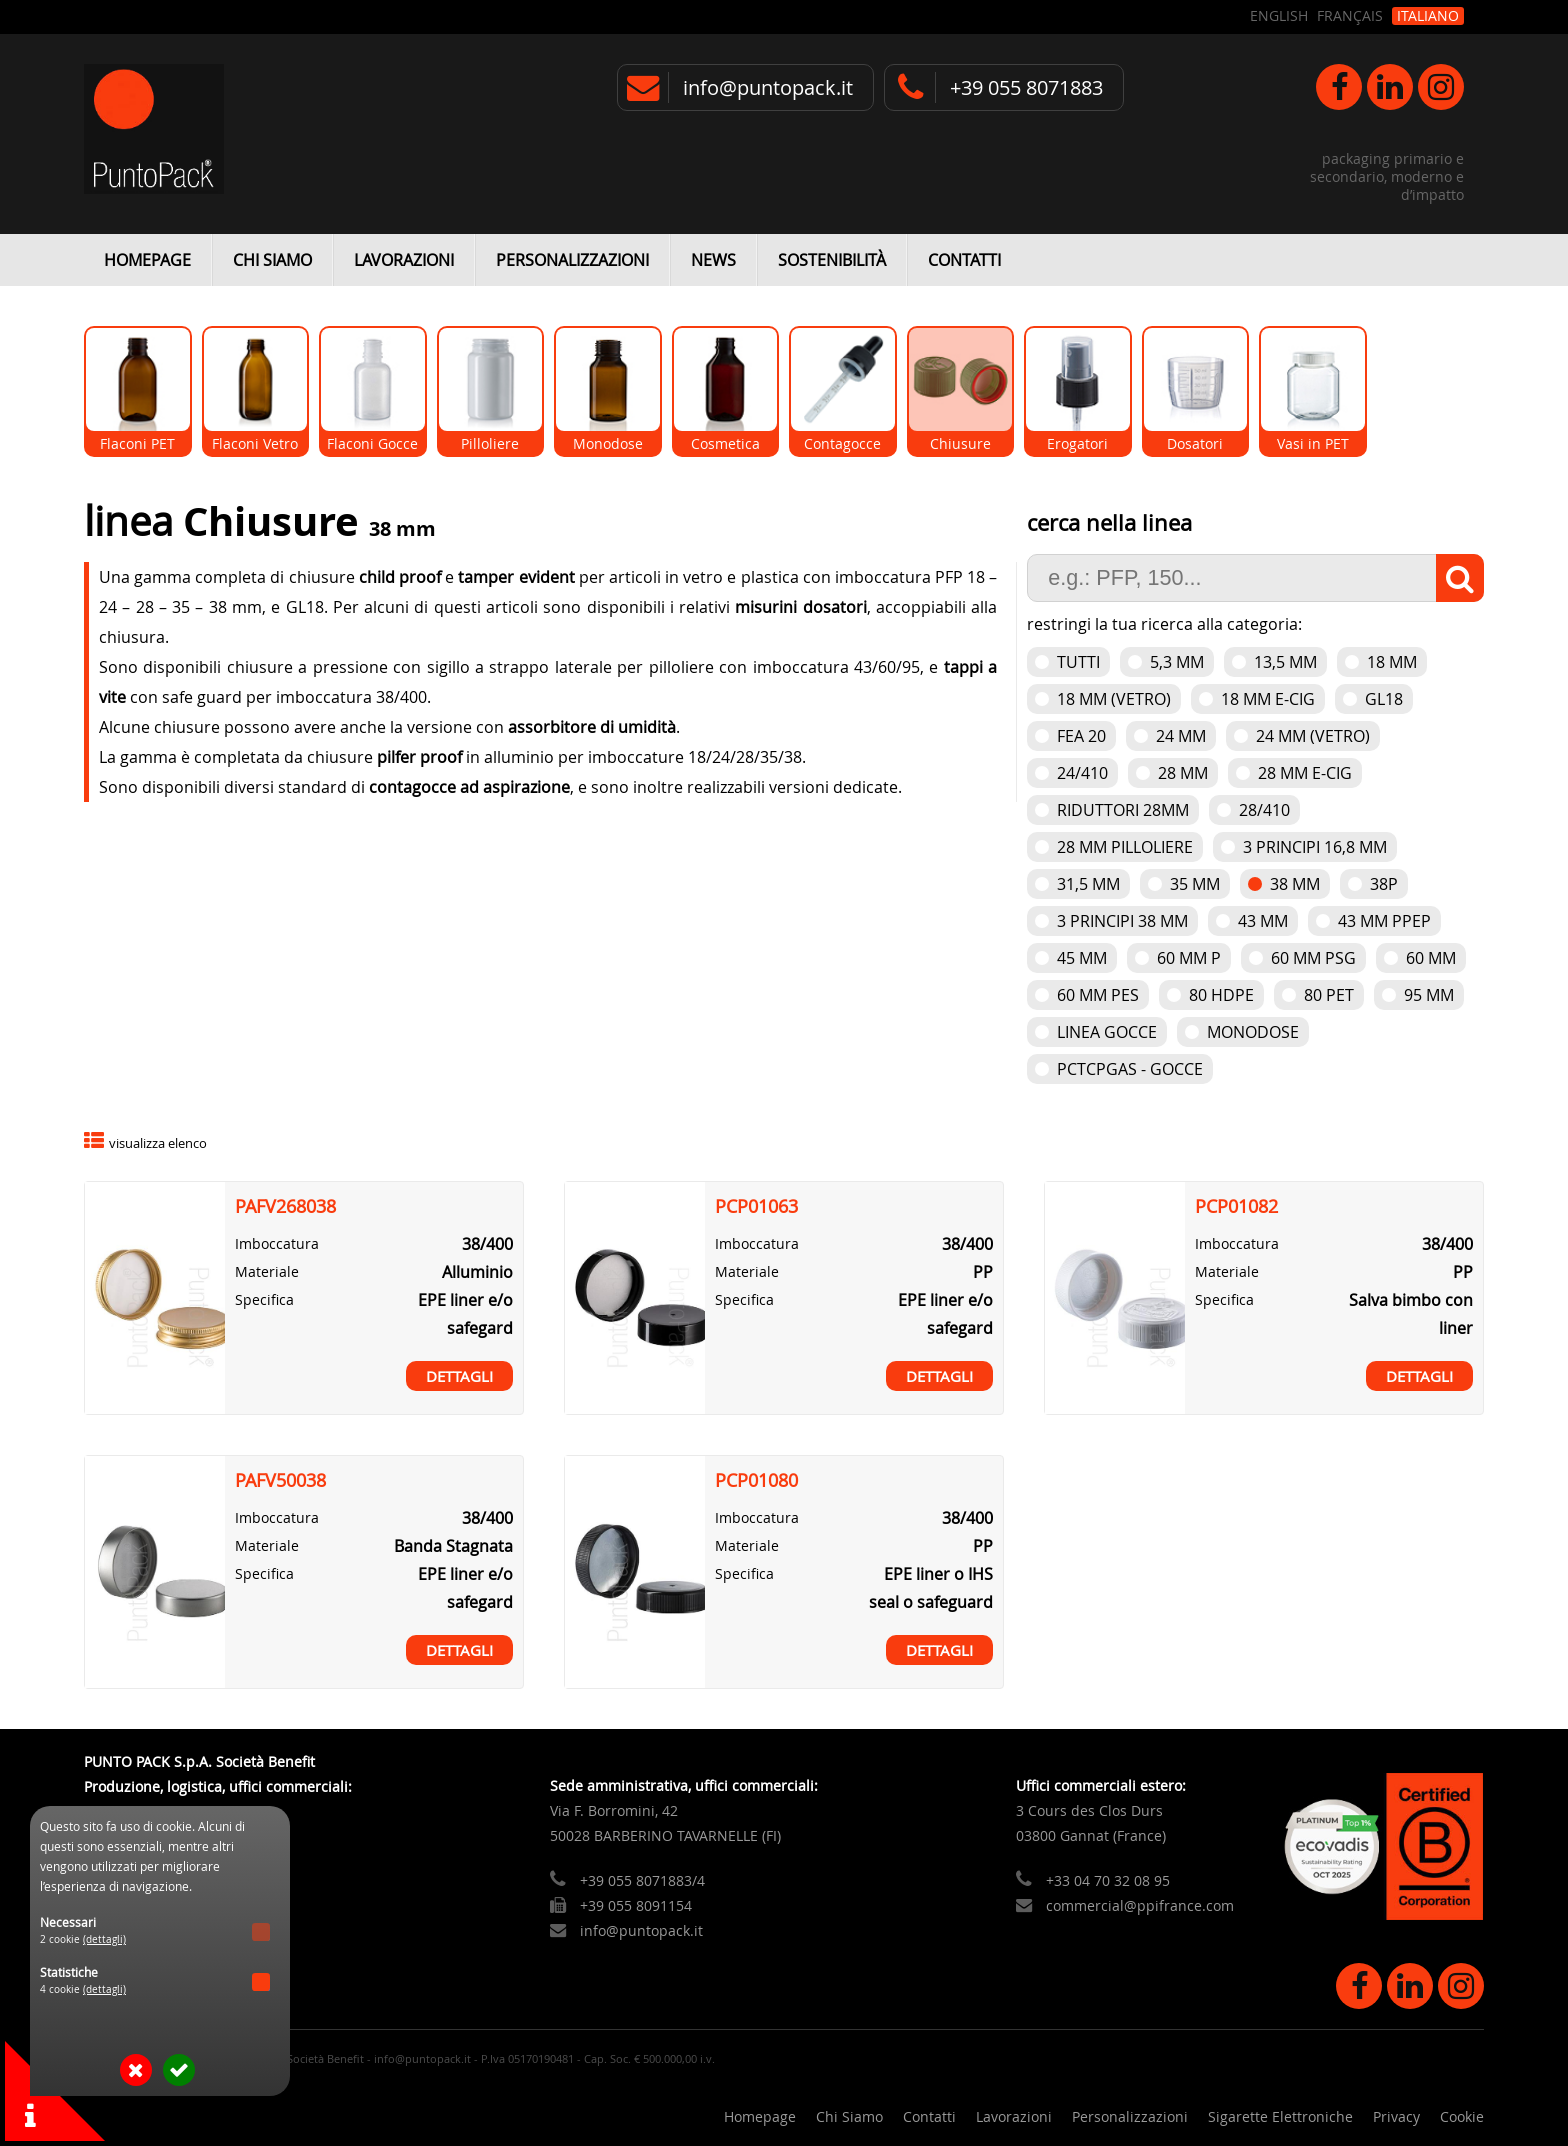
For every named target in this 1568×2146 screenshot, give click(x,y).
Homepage (147, 260)
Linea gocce (1107, 1032)
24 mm (1181, 736)
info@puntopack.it (768, 87)
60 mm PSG (1313, 958)
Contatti (964, 260)
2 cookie (83, 1939)
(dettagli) (104, 1939)
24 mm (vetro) (1313, 736)
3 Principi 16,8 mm (1315, 847)
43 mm (1263, 921)
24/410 (1082, 773)
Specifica (264, 1299)
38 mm (1295, 884)
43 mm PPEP (1384, 921)
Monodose (1253, 1032)
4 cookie (83, 1989)
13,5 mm (1285, 662)
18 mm (1392, 662)
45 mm (1082, 958)
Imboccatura (277, 1243)
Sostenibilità (832, 260)
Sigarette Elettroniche (1280, 2116)
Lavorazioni (404, 260)
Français (1350, 16)
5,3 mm (1177, 662)
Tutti (1078, 662)
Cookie (1462, 2116)
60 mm (1431, 958)
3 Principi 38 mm (1122, 921)
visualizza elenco (158, 1143)
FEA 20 (1081, 736)
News (713, 260)
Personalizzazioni (572, 260)
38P (1384, 884)
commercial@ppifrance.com (1140, 1905)
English (1279, 16)
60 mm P (1189, 958)
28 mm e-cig (1305, 773)
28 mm (1183, 773)
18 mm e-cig (1268, 699)
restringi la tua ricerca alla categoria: (1164, 624)
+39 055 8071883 (1026, 87)
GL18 (1384, 699)
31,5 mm (1088, 884)
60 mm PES (1098, 995)
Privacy (1396, 2116)
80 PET (1329, 995)
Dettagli (459, 1376)
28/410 (1264, 810)
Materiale (267, 1271)
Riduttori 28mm (1123, 810)
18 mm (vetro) (1114, 699)
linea (133, 521)
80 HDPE (1221, 995)
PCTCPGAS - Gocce (1130, 1069)
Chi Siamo (272, 260)
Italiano (1428, 16)
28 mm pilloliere (1125, 847)
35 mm (1195, 884)
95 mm (1429, 995)
